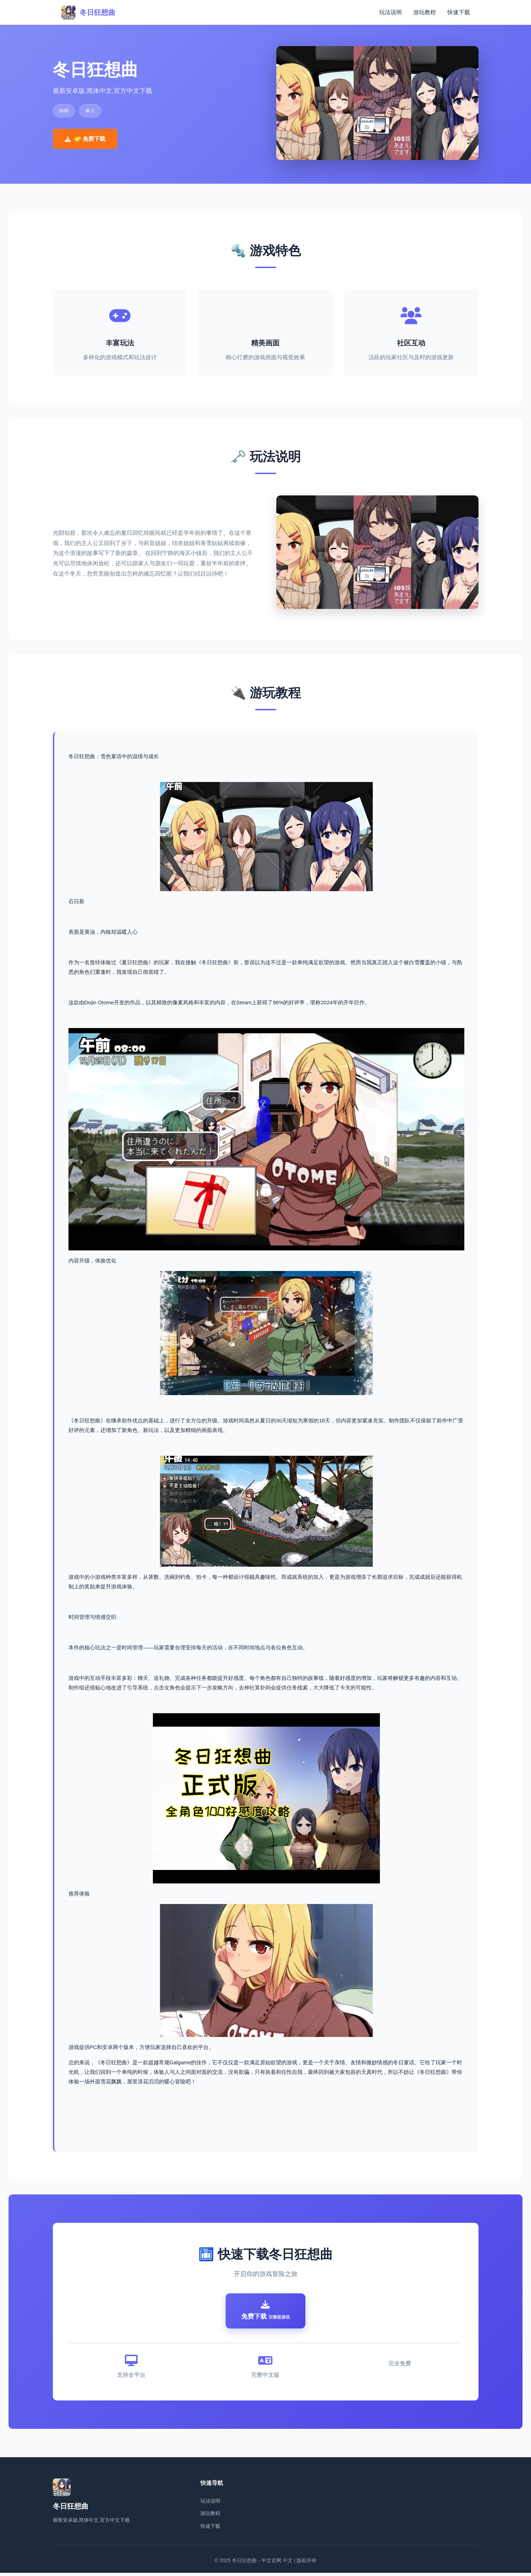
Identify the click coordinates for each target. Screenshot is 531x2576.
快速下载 (458, 12)
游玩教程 (424, 12)
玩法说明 (390, 12)
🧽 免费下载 (85, 139)
